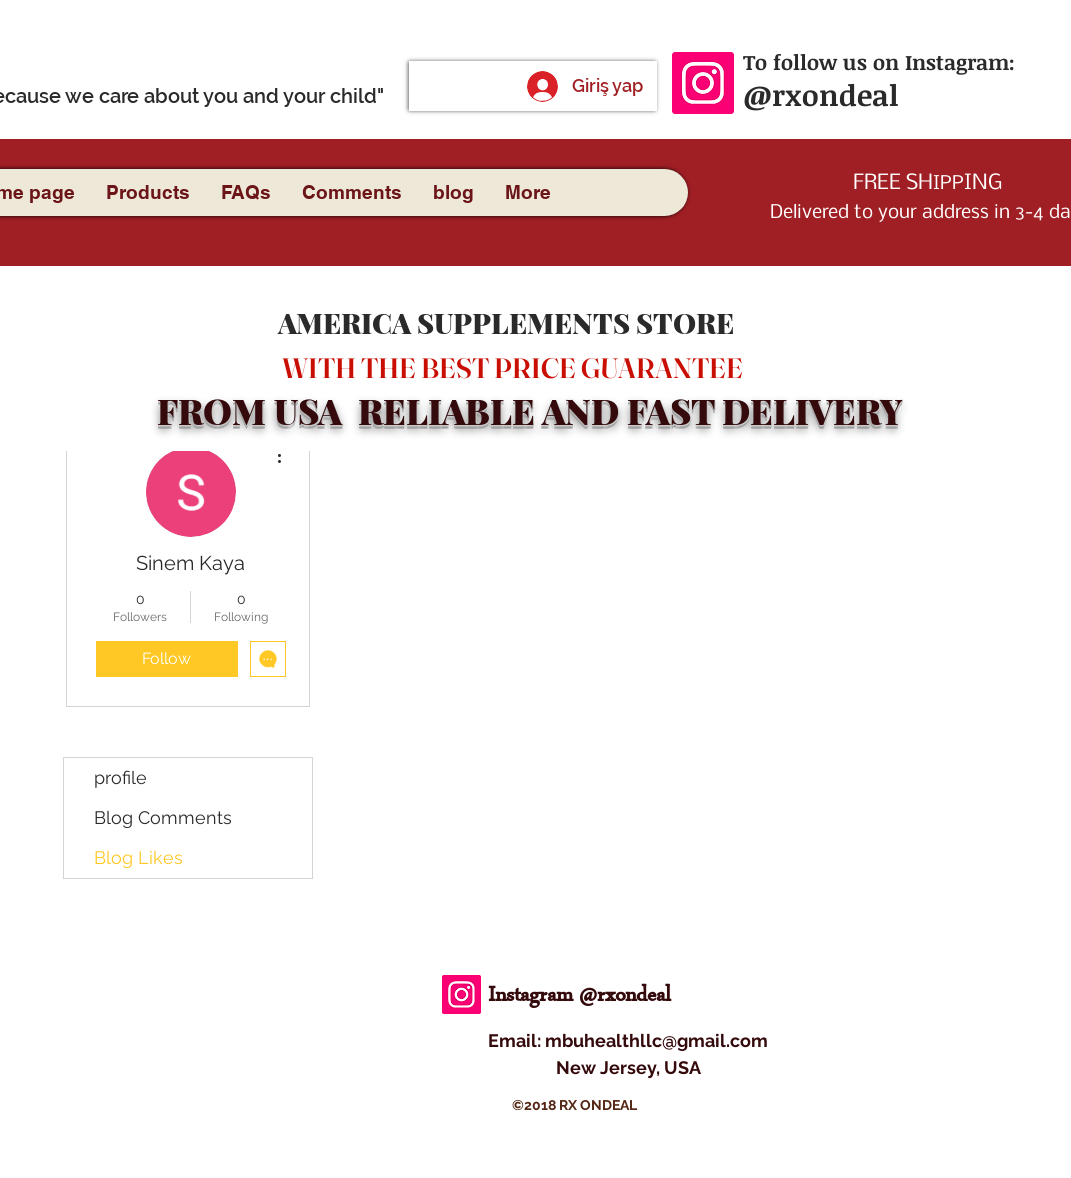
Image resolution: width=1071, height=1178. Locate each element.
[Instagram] (703, 83)
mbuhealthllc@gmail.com (656, 1040)
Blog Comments (163, 817)
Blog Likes (138, 857)
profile (120, 777)
